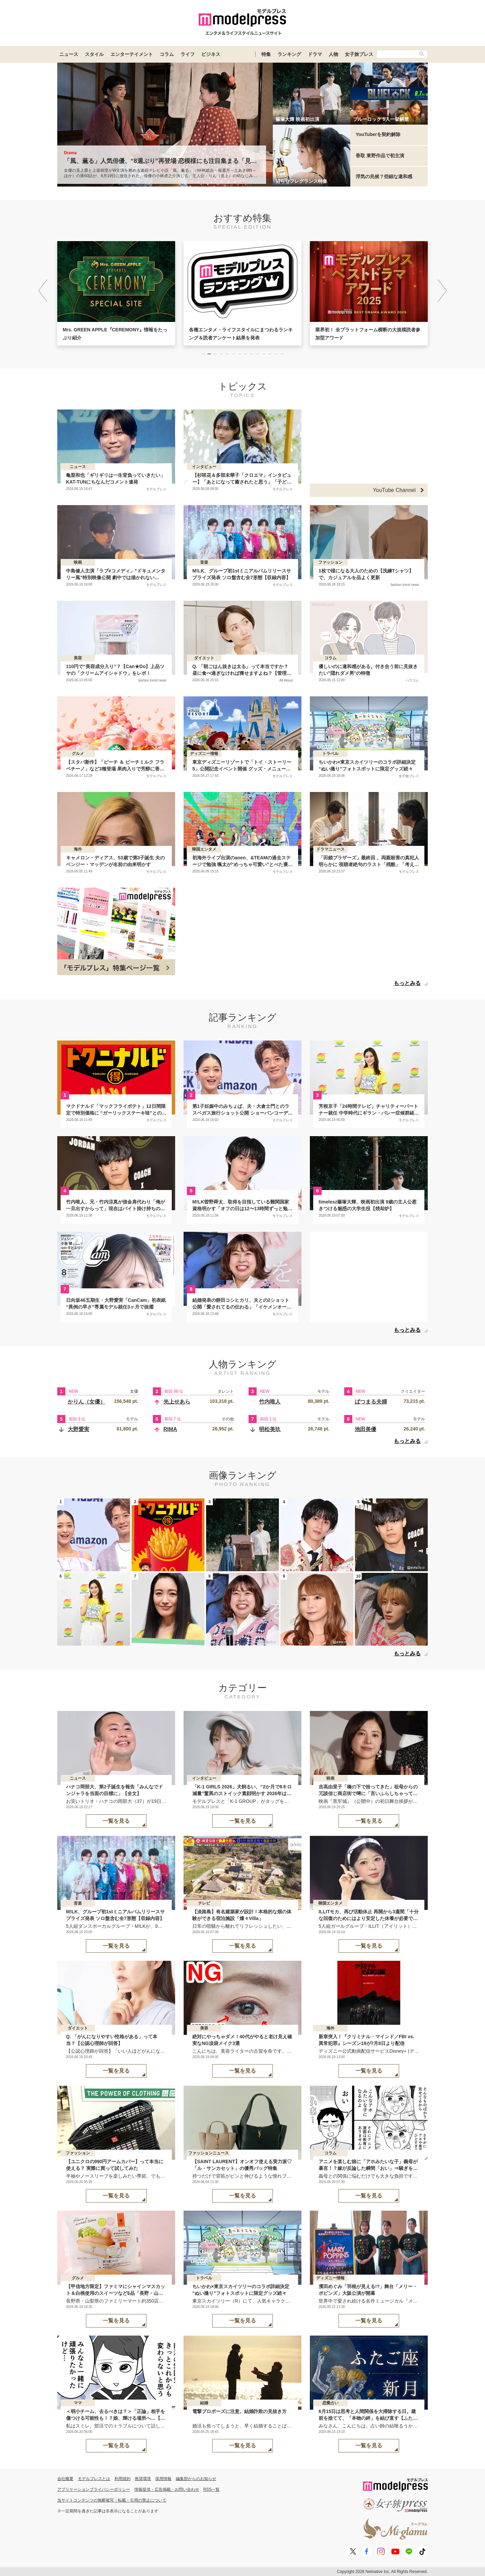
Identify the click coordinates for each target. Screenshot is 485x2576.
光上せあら (176, 1402)
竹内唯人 (270, 1402)
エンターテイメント (131, 54)
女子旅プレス (359, 54)
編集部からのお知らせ (196, 2478)
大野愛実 (78, 1429)
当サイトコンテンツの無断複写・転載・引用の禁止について (111, 2500)
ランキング (289, 54)
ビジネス (210, 54)
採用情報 (163, 2478)
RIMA (170, 1429)
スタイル (94, 54)
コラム (167, 54)
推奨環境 (143, 2478)
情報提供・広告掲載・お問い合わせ (166, 2489)
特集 (266, 54)
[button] (442, 290)
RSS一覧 (211, 2489)
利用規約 (123, 2478)
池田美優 (365, 1429)
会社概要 (65, 2478)
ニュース (68, 54)
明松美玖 (270, 1429)
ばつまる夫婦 (371, 1402)
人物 (333, 54)
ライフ (188, 54)
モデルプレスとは (94, 2478)
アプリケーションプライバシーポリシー (93, 2489)
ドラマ (315, 54)
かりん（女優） (86, 1402)
